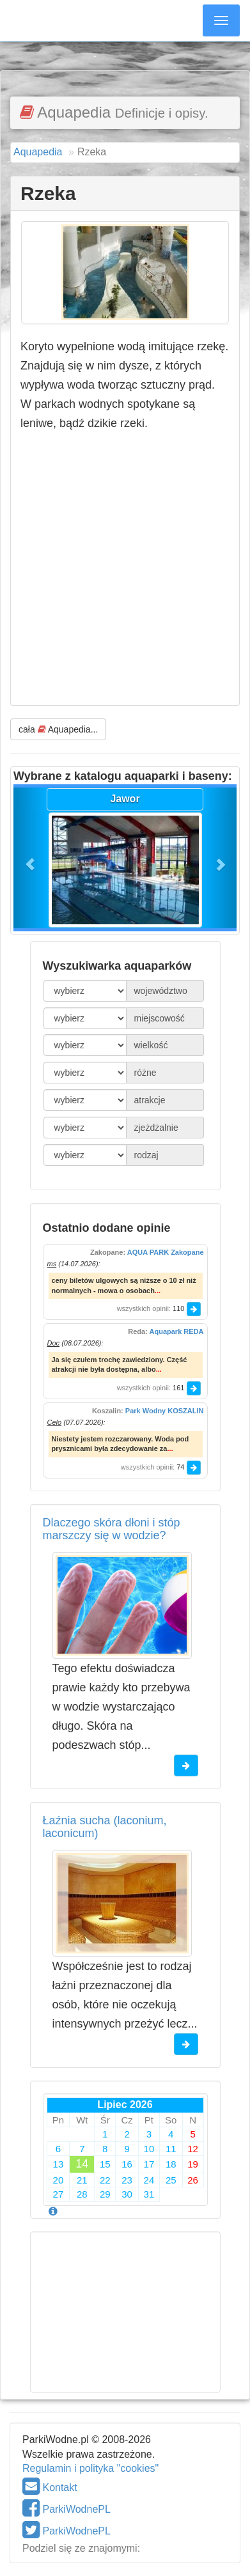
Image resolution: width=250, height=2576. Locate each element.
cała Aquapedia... (58, 729)
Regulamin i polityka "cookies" (90, 2468)
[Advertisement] (125, 54)
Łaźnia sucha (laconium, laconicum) (105, 1827)
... (157, 1290)
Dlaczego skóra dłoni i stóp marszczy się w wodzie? (111, 1529)
